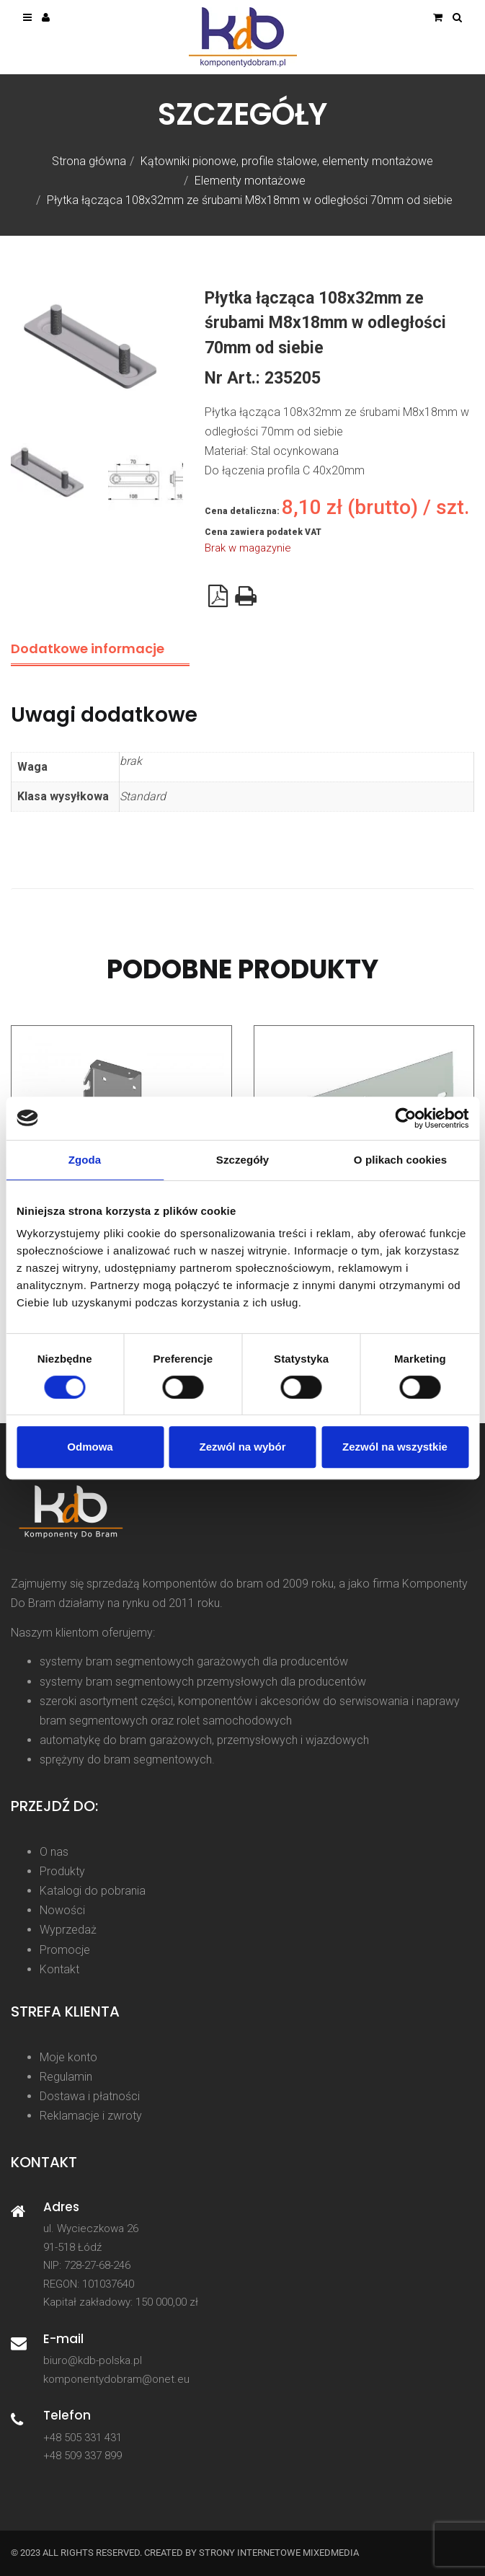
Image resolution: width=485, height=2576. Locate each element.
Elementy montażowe (250, 180)
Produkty (62, 1871)
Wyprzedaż (68, 1930)
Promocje (65, 1950)
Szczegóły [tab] (242, 1160)
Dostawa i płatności (90, 2096)
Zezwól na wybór (242, 1446)
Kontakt (59, 1969)
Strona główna (89, 161)
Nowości (62, 1910)
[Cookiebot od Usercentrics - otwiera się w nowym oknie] (405, 1118)
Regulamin (66, 2077)
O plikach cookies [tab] (400, 1160)
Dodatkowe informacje (87, 648)
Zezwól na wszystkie (395, 1446)
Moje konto (68, 2057)
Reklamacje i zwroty (91, 2116)
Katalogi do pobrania (93, 1891)
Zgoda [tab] (85, 1160)
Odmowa (89, 1446)
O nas (54, 1852)
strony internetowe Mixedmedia (279, 2552)
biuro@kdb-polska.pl (92, 2360)
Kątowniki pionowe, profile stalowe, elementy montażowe (287, 161)
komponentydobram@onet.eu (116, 2379)
